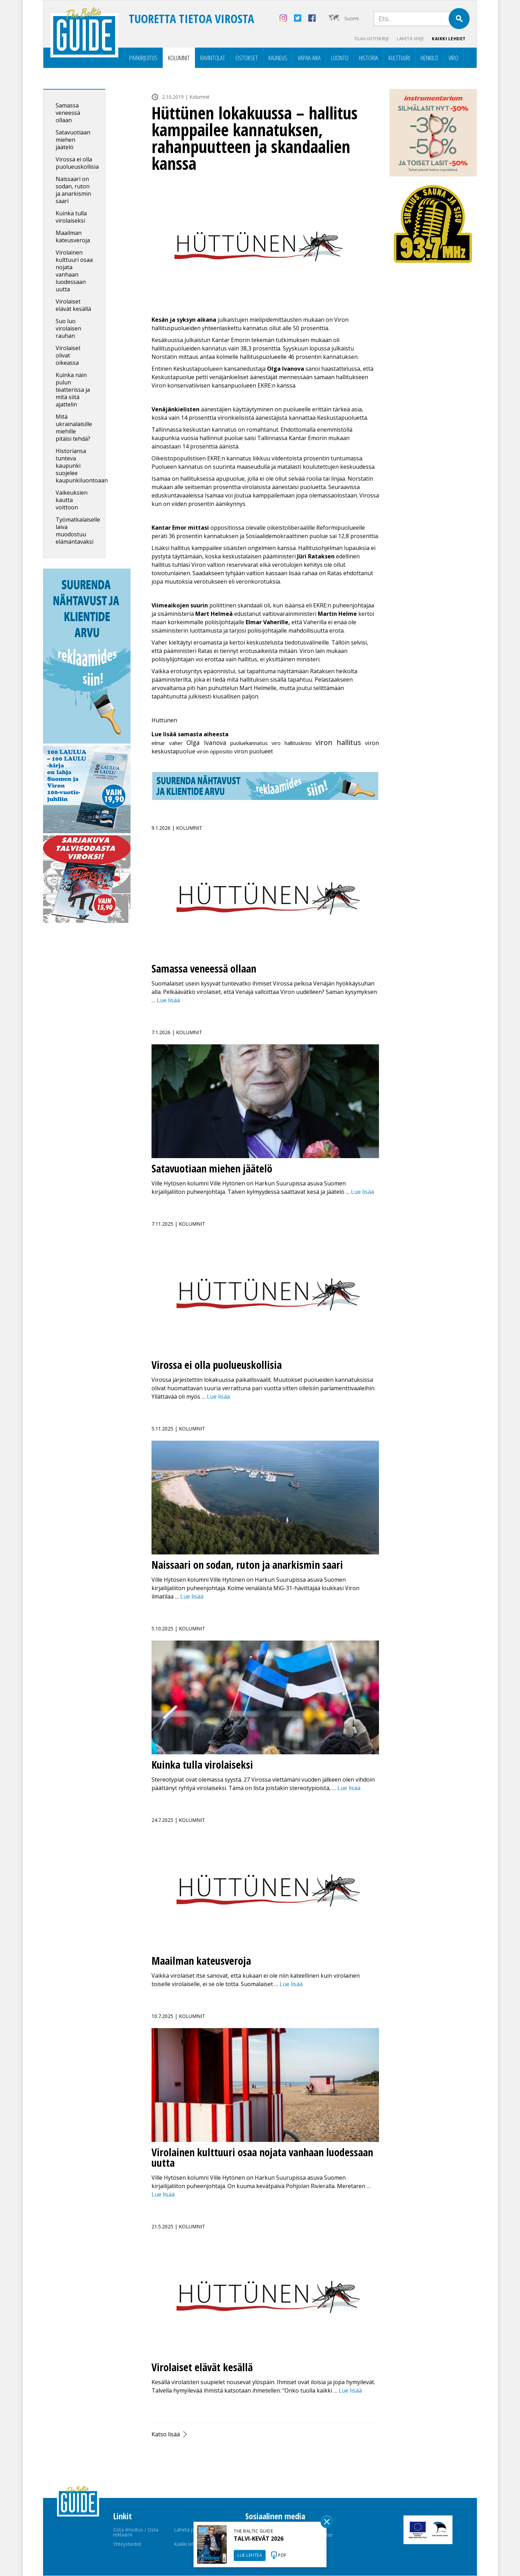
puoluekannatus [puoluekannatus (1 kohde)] (249, 743)
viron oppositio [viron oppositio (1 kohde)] (215, 751)
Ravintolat (212, 58)
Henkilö (429, 58)
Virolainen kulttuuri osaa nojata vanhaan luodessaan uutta (74, 271)
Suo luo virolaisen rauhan (68, 329)
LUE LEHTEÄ (249, 2555)
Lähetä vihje (409, 39)
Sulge (327, 2521)
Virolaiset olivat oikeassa (68, 355)
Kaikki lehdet (449, 39)
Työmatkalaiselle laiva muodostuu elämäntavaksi (78, 531)
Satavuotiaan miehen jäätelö (73, 140)
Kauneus (277, 58)
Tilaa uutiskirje (369, 39)
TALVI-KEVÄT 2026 (258, 2538)
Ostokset (247, 58)
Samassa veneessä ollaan (68, 113)
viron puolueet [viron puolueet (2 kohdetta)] (253, 752)
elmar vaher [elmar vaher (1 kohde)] (167, 743)
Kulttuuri (399, 58)
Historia (368, 58)
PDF (282, 2555)
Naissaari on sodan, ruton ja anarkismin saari (73, 190)
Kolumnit (179, 58)
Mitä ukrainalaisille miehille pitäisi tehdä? (74, 428)
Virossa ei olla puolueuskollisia (77, 163)
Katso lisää (166, 2434)
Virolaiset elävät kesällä (73, 305)
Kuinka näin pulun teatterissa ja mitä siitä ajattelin (73, 390)
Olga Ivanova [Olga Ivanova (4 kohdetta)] (206, 743)
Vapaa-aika (309, 58)
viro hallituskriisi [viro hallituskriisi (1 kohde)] (291, 743)
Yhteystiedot (127, 2544)
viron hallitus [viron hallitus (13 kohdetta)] (338, 742)
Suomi (351, 18)
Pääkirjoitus (143, 58)
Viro (453, 58)
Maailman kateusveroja (73, 236)
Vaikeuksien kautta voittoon (71, 500)
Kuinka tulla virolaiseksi (71, 217)
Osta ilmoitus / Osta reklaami (136, 2532)
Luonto (340, 58)
